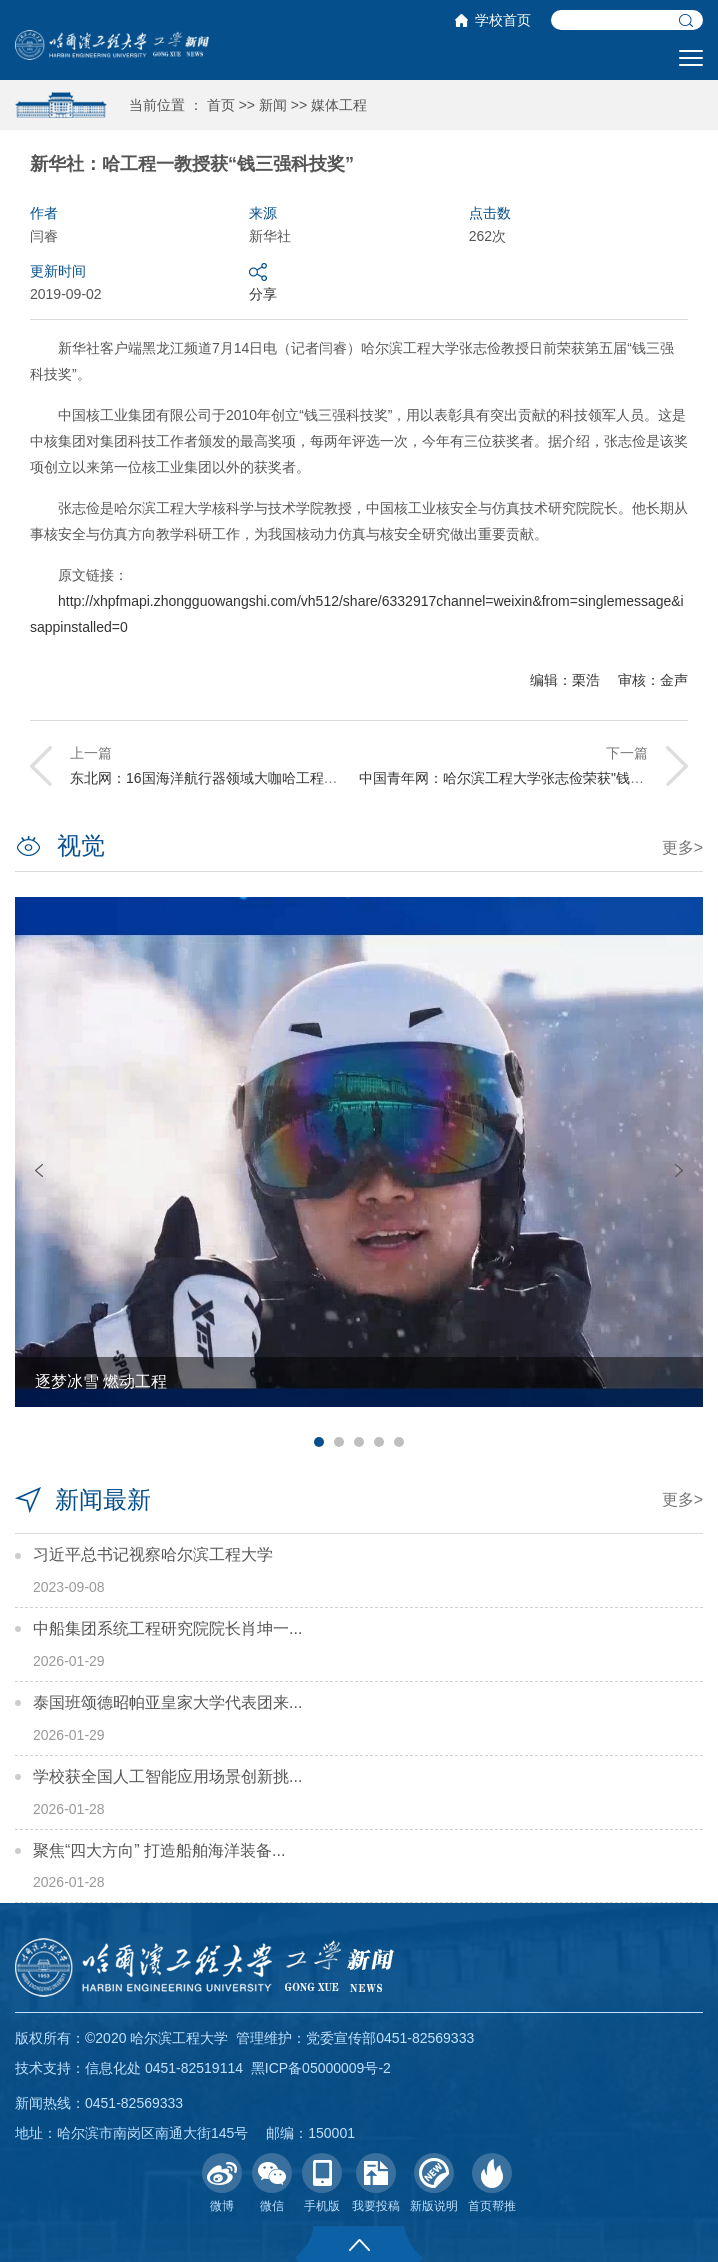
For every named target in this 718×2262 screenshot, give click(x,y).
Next (679, 1170)
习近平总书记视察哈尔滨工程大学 (153, 1554)
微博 (222, 2183)
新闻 (273, 105)
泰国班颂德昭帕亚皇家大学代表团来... (167, 1702)
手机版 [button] (322, 2183)
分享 (263, 281)
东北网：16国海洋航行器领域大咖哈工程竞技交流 (225, 778)
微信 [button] (272, 2183)
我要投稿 (376, 2183)
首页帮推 (492, 2183)
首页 (221, 105)
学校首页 (503, 20)
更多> (682, 847)
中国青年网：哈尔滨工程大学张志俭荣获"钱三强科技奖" (532, 778)
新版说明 (434, 2183)
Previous (39, 1170)
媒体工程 (339, 105)
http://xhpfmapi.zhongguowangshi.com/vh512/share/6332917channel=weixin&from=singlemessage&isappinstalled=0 (357, 614)
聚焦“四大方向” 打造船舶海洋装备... (159, 1850)
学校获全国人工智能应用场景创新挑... (167, 1776)
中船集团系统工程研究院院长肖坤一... (167, 1628)
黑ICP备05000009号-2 (321, 2068)
